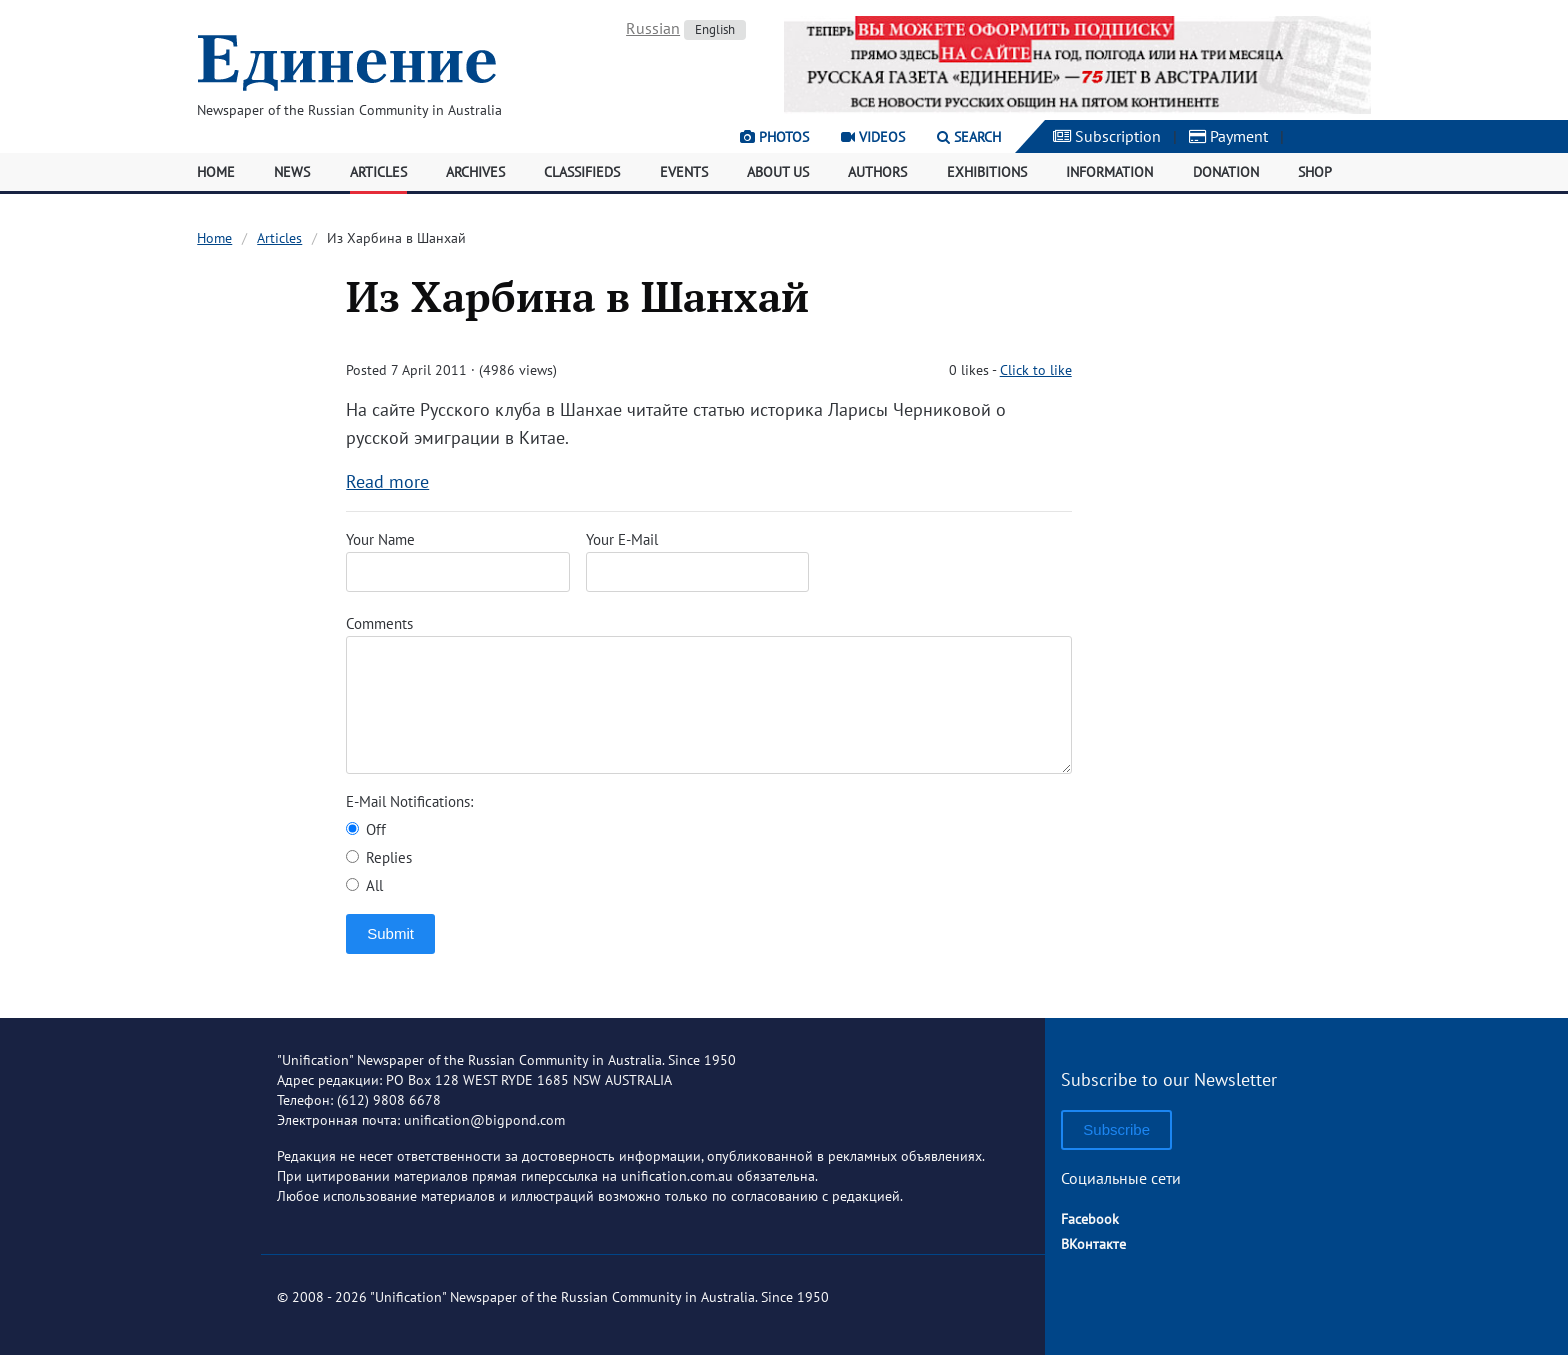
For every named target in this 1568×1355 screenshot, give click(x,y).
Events (684, 172)
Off (366, 829)
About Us (778, 172)
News (292, 172)
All (364, 885)
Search (969, 137)
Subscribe (1116, 1129)
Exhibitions (987, 172)
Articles (378, 172)
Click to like (1036, 370)
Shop (1315, 172)
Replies (379, 857)
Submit (390, 933)
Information (1109, 172)
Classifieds (582, 172)
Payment (1228, 136)
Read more (387, 481)
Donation (1226, 172)
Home (216, 172)
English (715, 29)
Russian (653, 28)
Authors (877, 172)
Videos (873, 137)
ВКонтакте (1093, 1244)
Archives (475, 172)
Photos (774, 137)
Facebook (1090, 1219)
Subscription (1107, 136)
